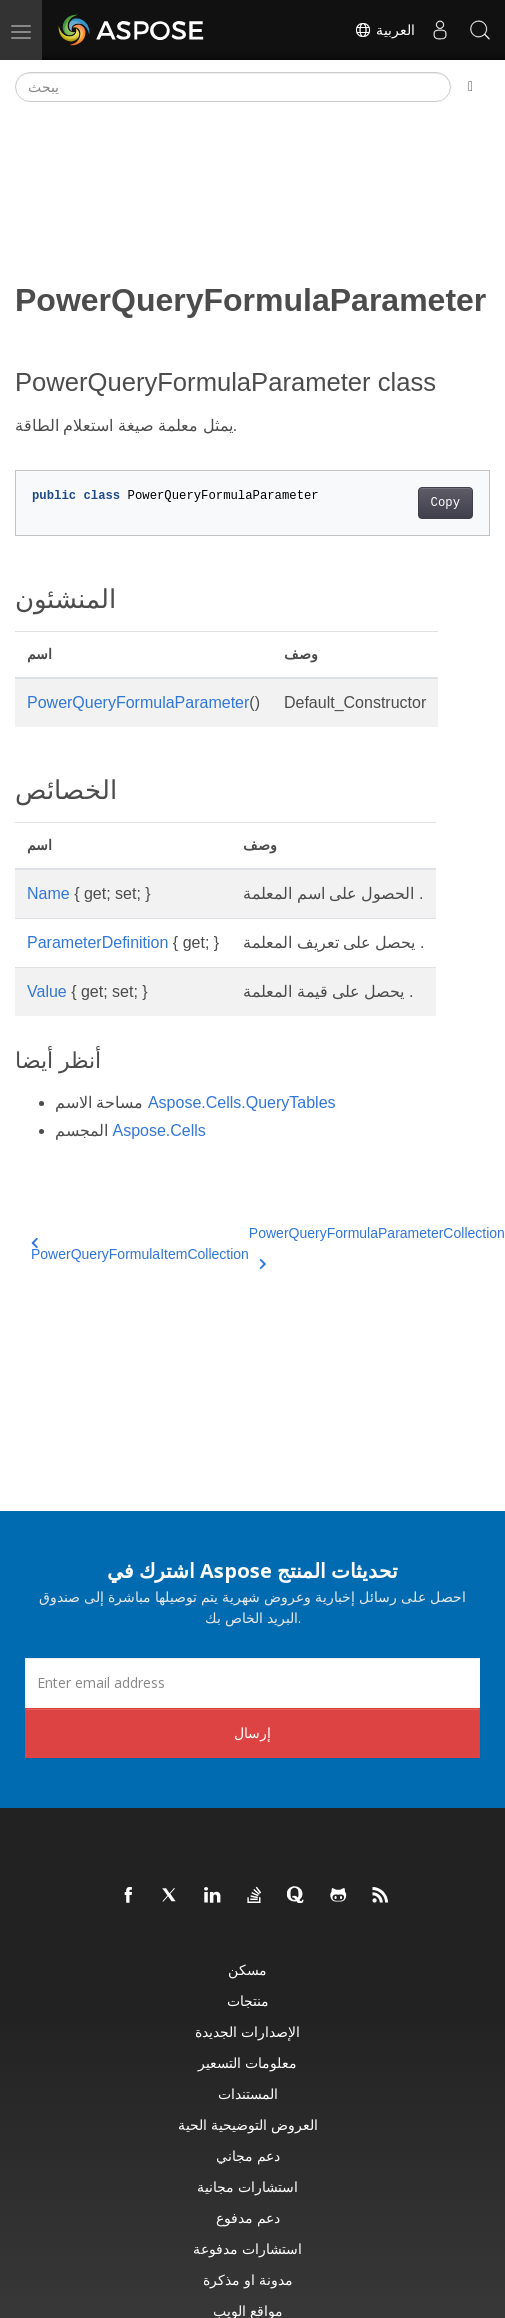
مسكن (247, 1969)
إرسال (252, 1732)
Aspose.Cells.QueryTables (242, 1102)
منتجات (248, 2000)
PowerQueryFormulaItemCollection (140, 1249)
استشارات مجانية (247, 2186)
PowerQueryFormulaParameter (138, 702)
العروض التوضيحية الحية (248, 2124)
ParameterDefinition (97, 942)
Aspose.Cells (158, 1130)
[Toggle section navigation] (470, 87)
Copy (445, 503)
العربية (384, 30)
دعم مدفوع (248, 2217)
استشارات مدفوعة (247, 2248)
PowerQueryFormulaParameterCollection (377, 1245)
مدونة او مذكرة (248, 2279)
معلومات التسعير (247, 2062)
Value (47, 991)
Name (48, 893)
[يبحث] (233, 87)
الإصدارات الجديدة (247, 2031)
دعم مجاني (248, 2155)
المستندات (248, 2093)
